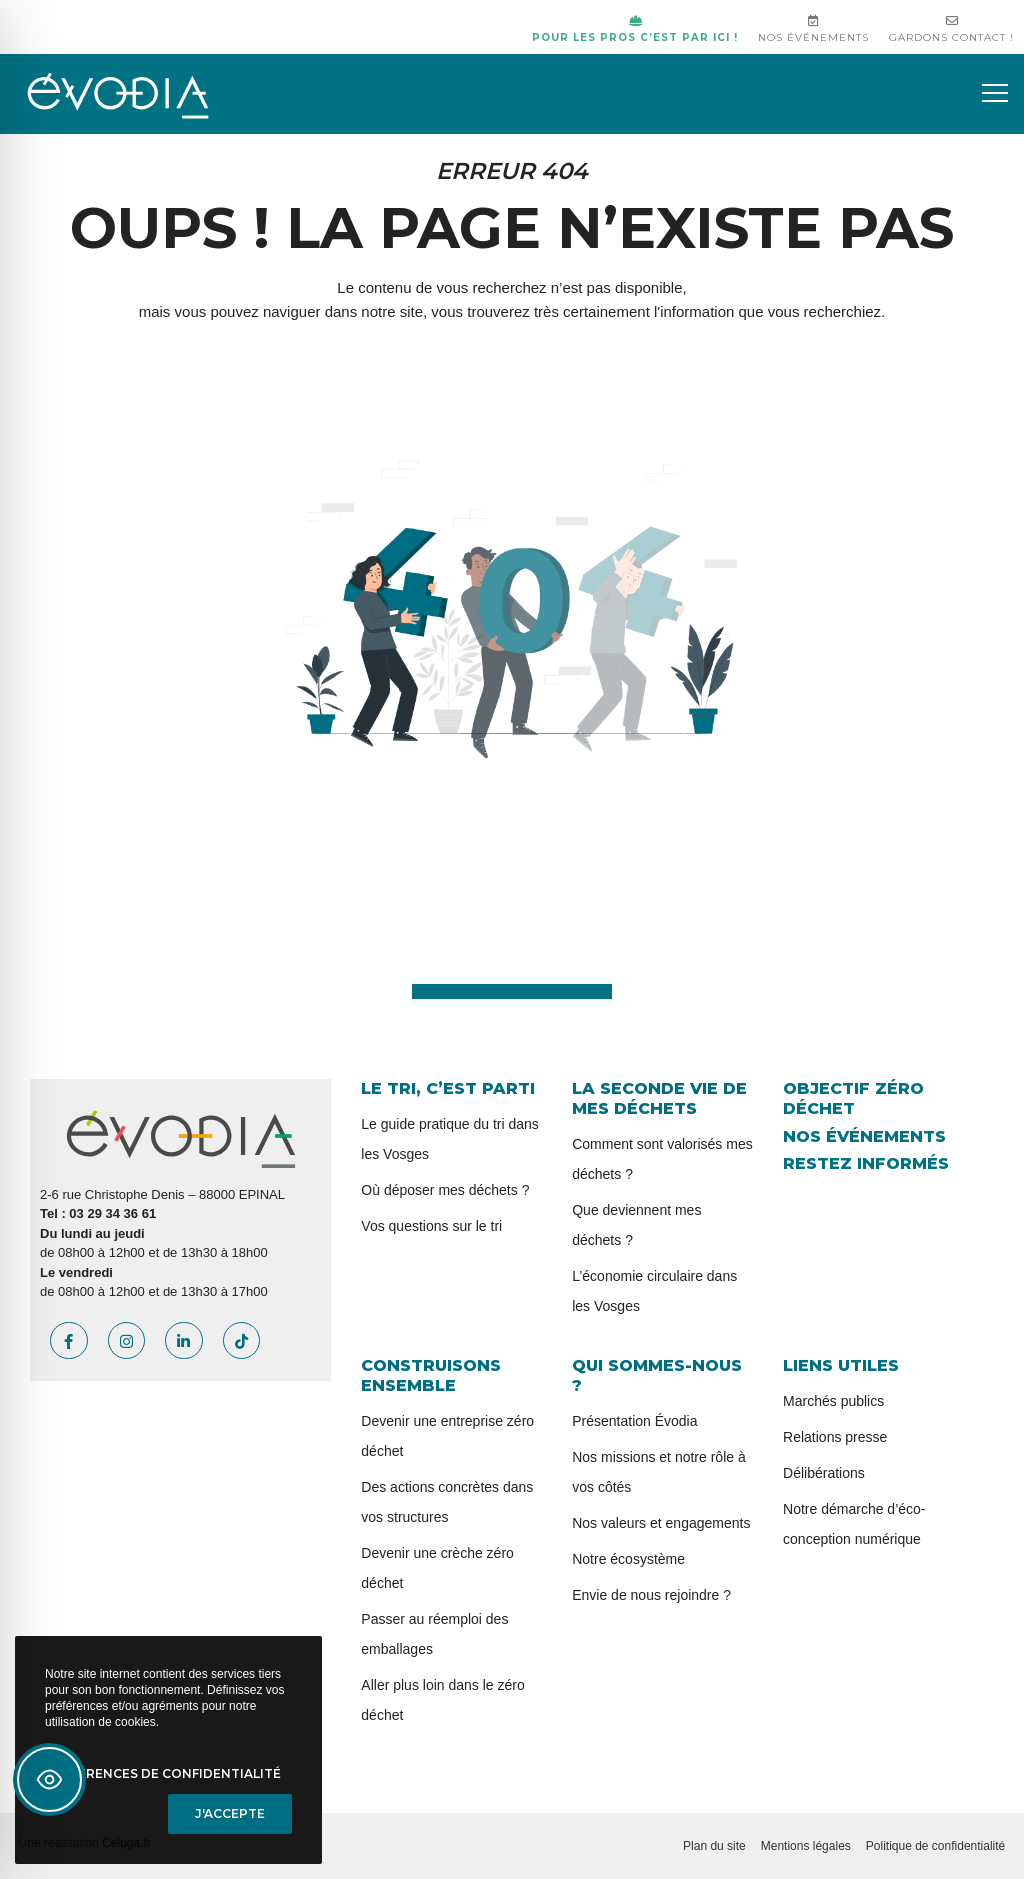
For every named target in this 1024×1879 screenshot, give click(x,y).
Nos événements (813, 29)
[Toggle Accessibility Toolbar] (49, 1779)
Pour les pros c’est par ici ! (635, 29)
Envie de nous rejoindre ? (651, 1595)
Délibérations (824, 1473)
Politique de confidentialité (935, 1846)
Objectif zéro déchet (853, 1098)
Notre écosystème (628, 1559)
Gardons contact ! (951, 29)
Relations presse (835, 1437)
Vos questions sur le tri (431, 1226)
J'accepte (230, 1813)
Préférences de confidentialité (163, 1773)
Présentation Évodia (634, 1421)
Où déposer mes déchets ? (445, 1190)
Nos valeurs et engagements (661, 1523)
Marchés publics (833, 1401)
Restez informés (866, 1163)
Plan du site (714, 1846)
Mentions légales (806, 1846)
